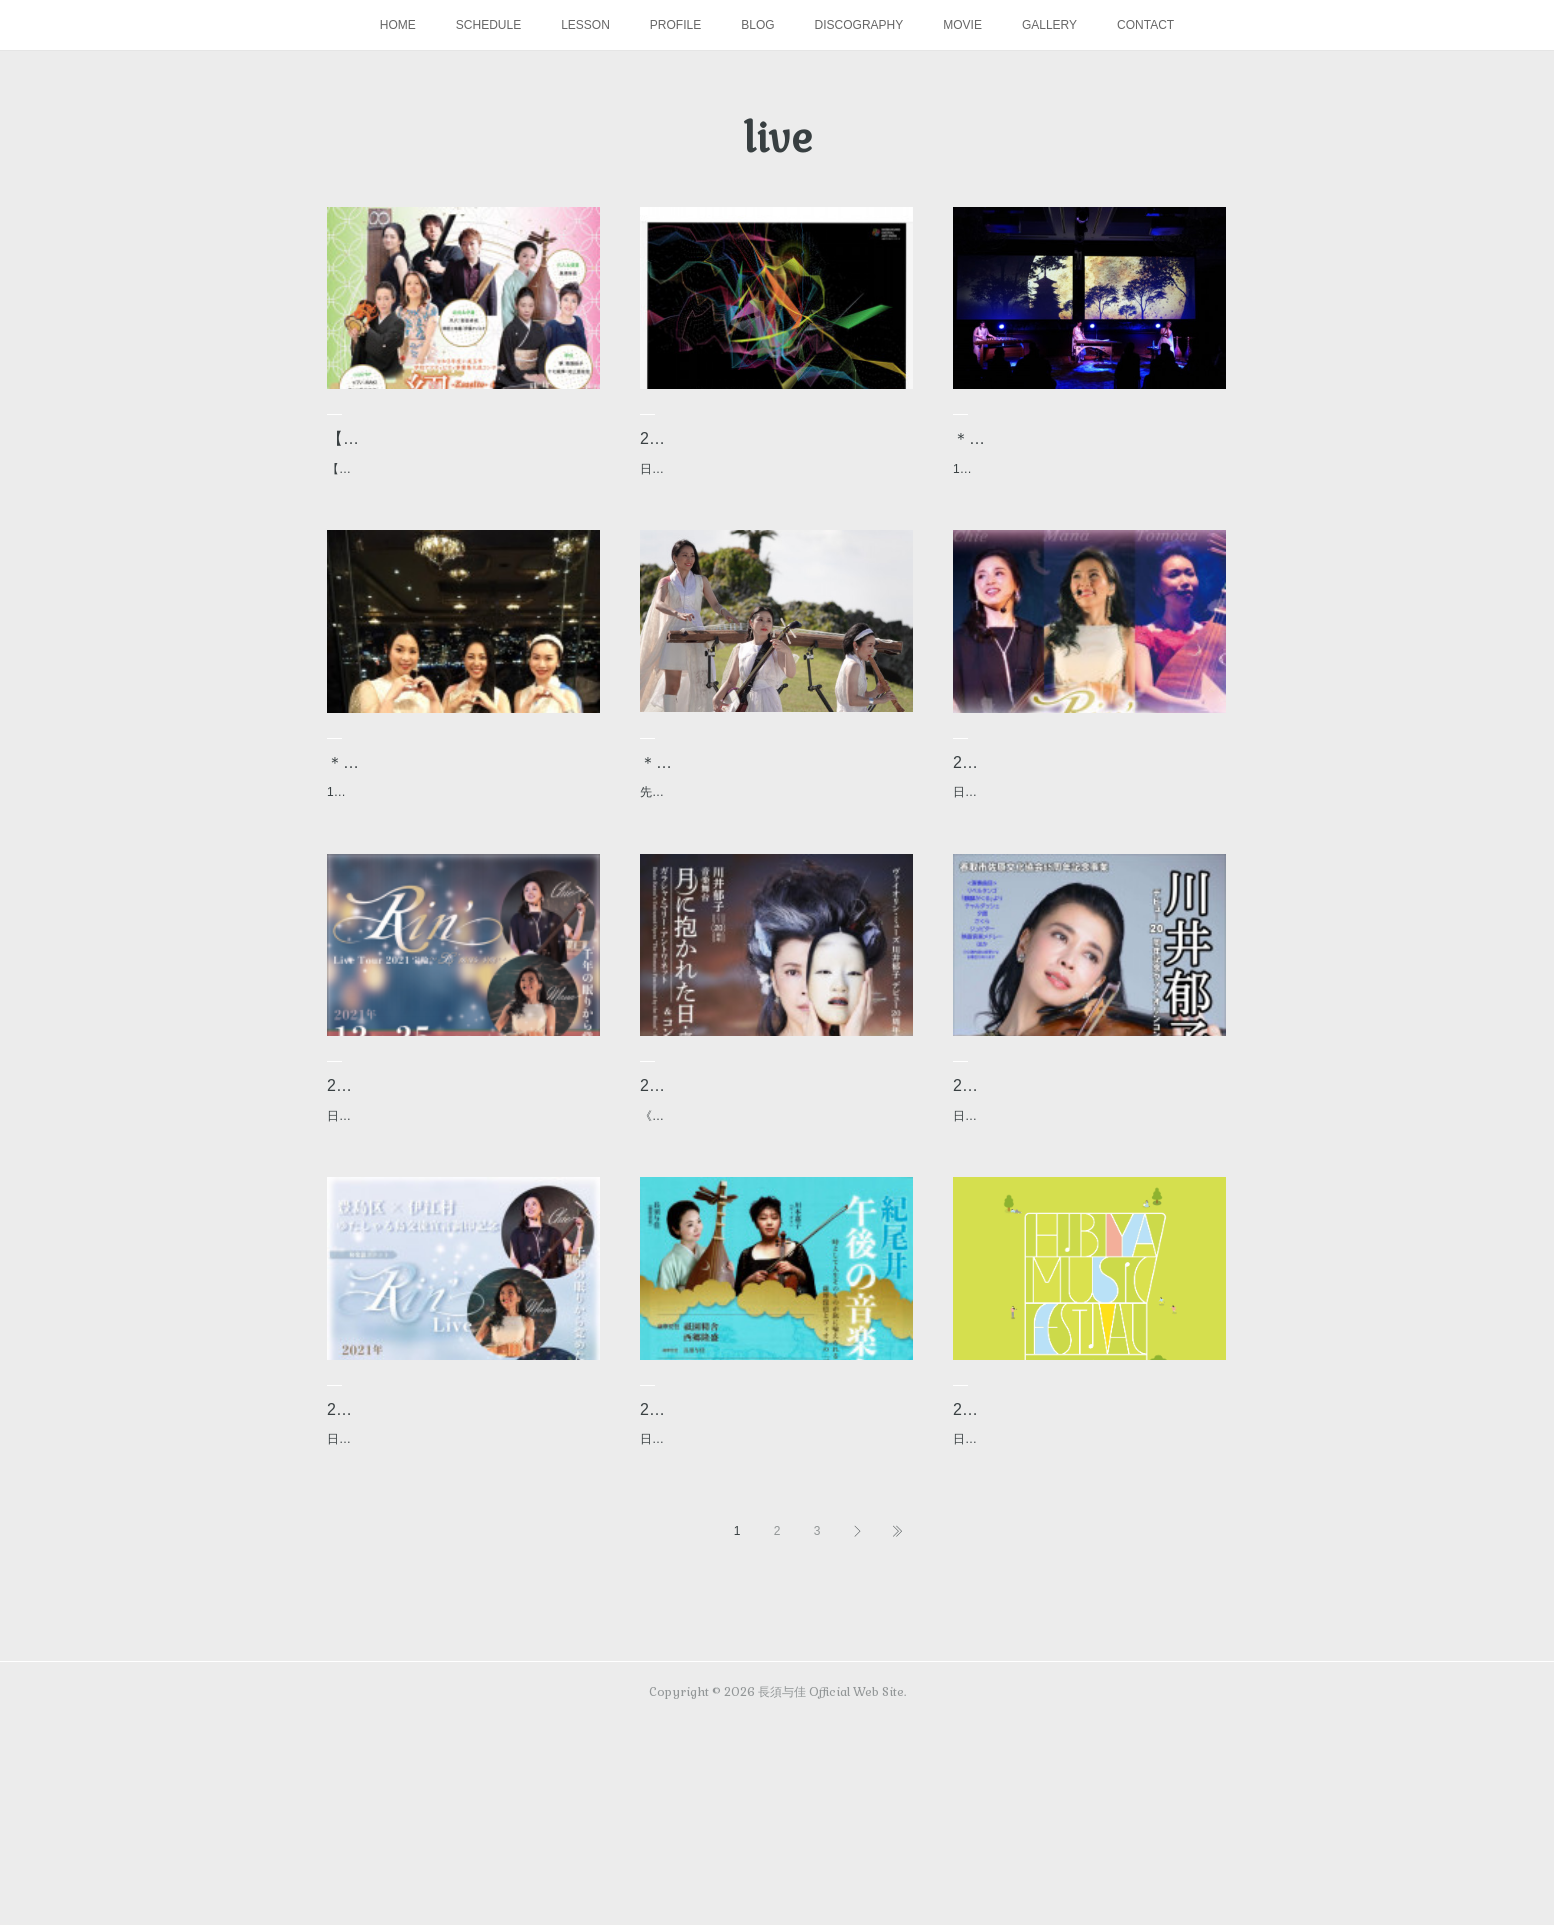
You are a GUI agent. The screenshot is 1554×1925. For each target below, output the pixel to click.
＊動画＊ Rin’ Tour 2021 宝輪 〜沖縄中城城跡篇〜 (770, 827)
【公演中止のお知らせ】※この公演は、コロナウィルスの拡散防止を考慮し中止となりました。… (459, 509)
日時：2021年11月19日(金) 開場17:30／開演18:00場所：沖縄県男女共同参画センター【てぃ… (462, 1630)
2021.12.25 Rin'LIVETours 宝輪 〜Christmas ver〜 (448, 1201)
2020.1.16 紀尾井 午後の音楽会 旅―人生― (776, 1575)
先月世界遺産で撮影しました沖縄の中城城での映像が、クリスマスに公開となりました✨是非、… (773, 883)
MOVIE (962, 25)
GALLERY (1049, 25)
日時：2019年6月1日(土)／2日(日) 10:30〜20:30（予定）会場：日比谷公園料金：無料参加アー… (1085, 1602)
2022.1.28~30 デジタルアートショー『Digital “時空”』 (771, 453)
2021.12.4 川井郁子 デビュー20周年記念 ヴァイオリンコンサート (1082, 1201)
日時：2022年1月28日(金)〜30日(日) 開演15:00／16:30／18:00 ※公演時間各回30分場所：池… (772, 509)
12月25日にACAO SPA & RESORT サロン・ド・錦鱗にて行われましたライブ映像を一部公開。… (459, 883)
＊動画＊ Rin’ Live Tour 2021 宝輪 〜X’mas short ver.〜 (457, 827)
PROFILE (675, 25)
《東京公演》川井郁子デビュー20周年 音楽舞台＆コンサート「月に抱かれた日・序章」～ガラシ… (774, 1256)
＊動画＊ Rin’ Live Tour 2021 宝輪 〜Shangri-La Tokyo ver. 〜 (1083, 453)
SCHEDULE (488, 25)
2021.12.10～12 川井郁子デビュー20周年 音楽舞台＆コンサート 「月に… (772, 1201)
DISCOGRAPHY (859, 25)
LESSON (585, 25)
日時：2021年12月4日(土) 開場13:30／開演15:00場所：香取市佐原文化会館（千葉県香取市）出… (1088, 1256)
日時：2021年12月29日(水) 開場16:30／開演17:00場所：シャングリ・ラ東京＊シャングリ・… (1088, 883)
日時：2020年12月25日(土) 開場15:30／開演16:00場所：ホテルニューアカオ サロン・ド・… (457, 1256)
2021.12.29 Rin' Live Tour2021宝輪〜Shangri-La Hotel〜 (1085, 827)
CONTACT (1145, 25)
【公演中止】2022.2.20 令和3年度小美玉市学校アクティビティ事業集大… (463, 453)
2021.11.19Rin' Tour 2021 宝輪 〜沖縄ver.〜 (462, 1575)
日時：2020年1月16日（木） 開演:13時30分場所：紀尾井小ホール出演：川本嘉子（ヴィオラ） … (776, 1630)
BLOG (757, 25)
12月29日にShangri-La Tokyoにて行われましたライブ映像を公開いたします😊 (1085, 509)
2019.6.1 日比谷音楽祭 (1040, 1560)
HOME (398, 25)
